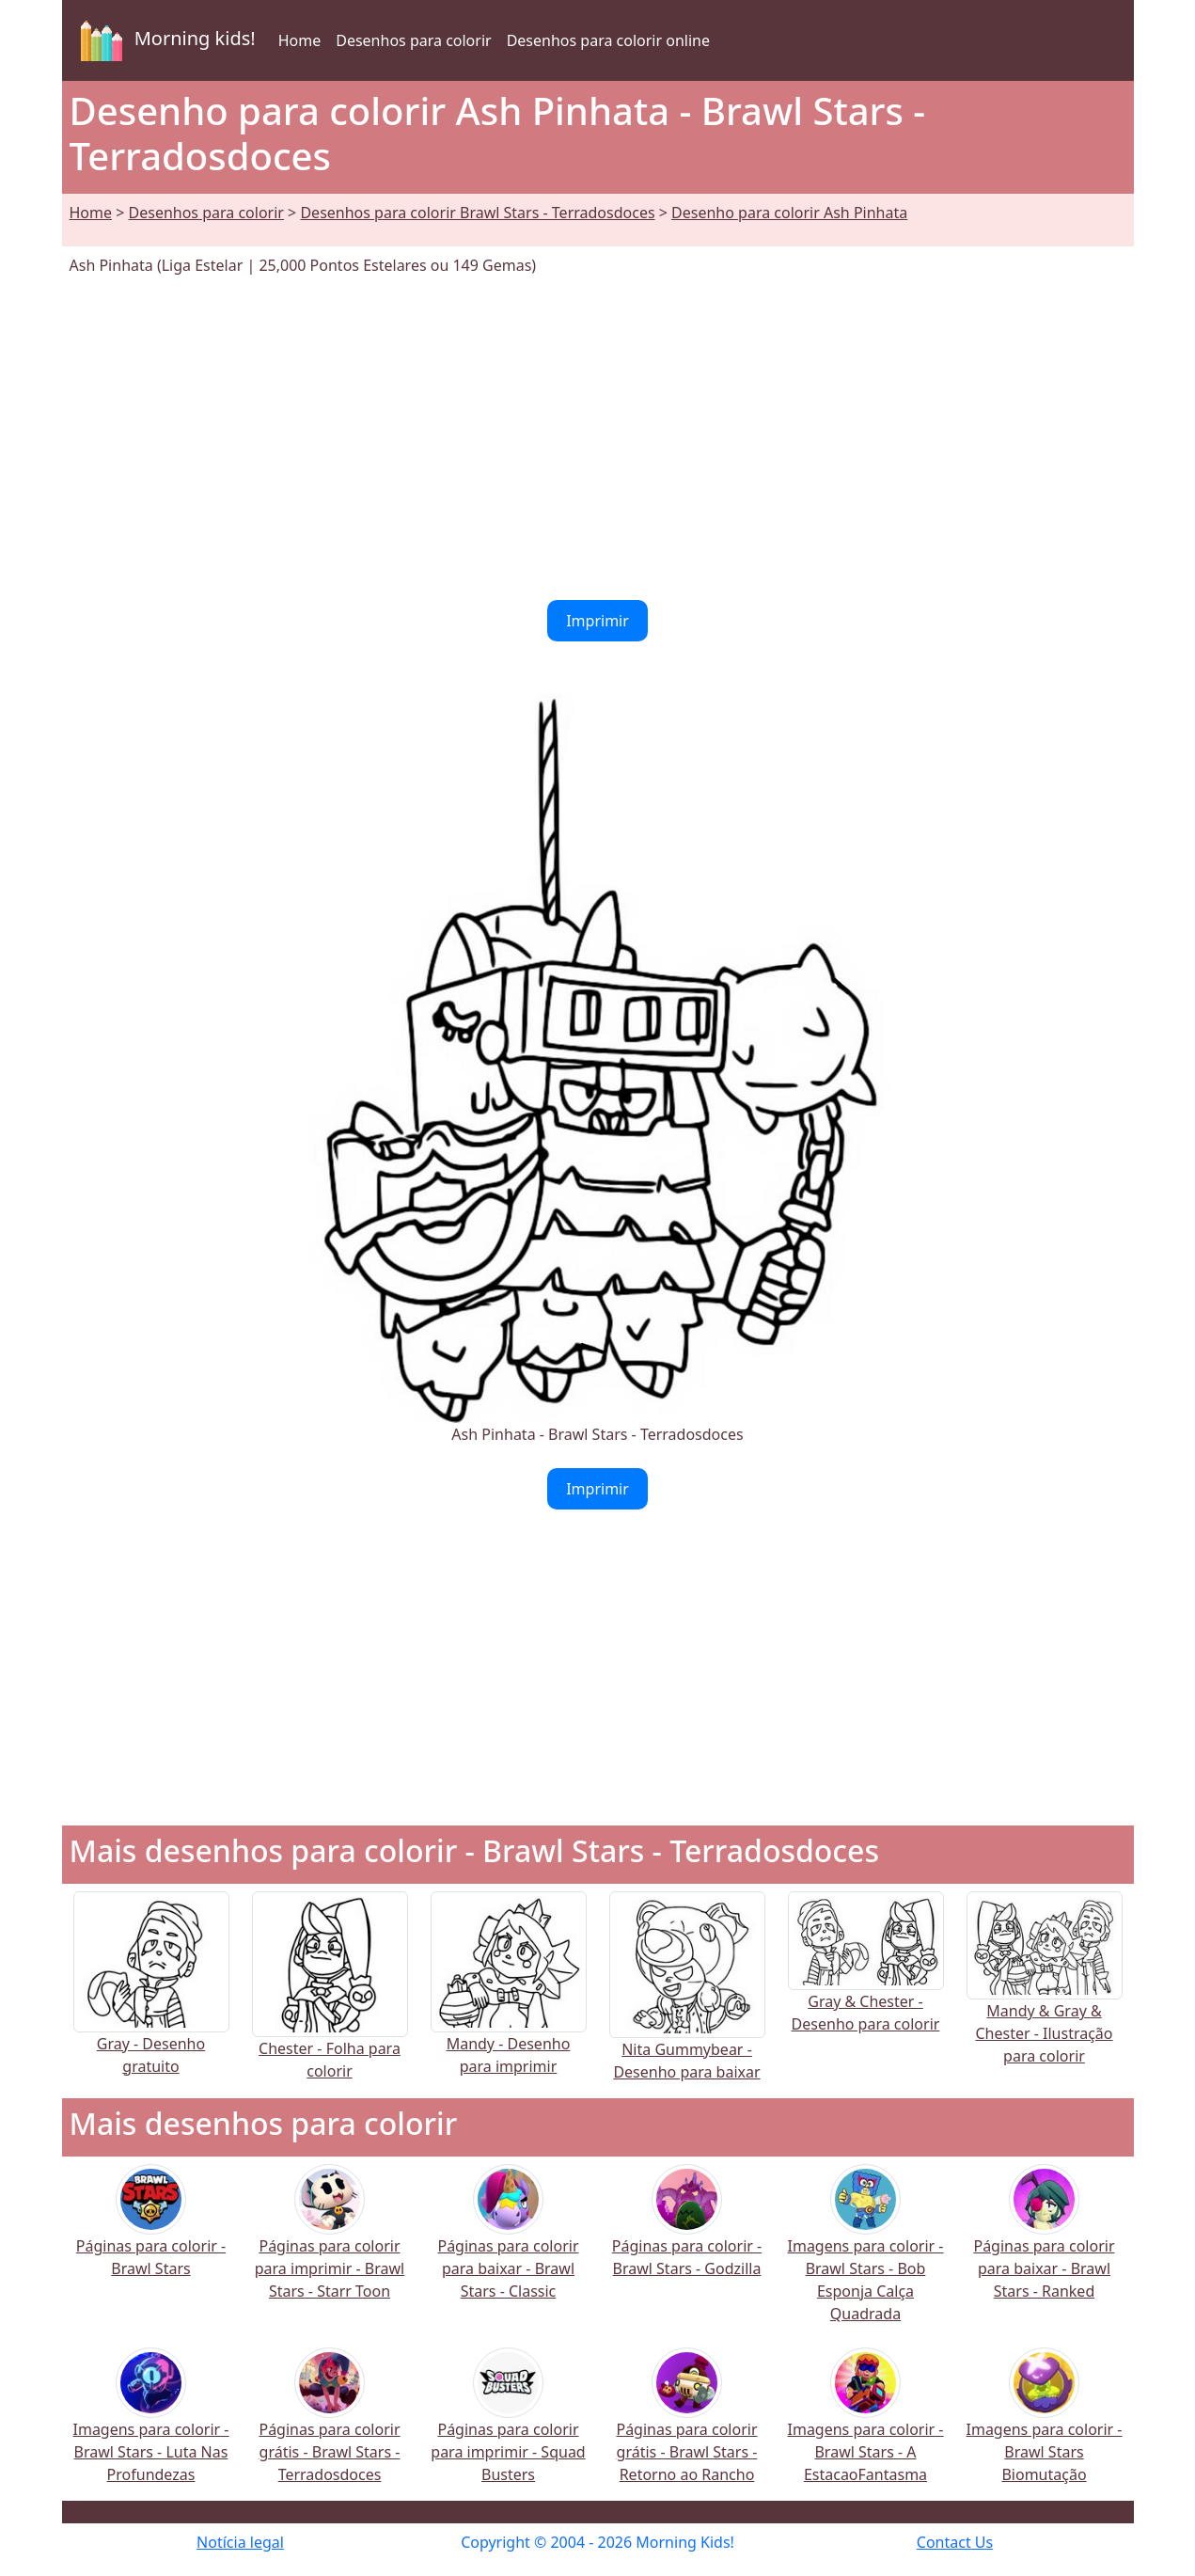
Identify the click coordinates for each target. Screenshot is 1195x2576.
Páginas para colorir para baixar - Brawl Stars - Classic (507, 2244)
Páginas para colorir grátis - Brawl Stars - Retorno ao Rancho (686, 2428)
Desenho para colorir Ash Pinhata (789, 212)
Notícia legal (240, 2542)
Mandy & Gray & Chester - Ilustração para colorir (1045, 2000)
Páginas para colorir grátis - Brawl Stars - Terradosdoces (329, 2428)
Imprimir (597, 620)
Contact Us (955, 2542)
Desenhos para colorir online (608, 40)
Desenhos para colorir (413, 40)
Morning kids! (164, 40)
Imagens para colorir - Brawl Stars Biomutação (1045, 2428)
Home (300, 40)
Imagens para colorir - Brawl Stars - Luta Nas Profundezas (151, 2428)
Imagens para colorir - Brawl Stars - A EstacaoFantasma (866, 2428)
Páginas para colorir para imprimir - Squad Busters (508, 2428)
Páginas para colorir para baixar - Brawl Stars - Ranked (1043, 2244)
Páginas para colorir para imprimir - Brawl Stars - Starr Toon (329, 2244)
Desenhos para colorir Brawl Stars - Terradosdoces (477, 212)
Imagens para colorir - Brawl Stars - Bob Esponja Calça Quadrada (866, 2256)
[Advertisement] (598, 438)
